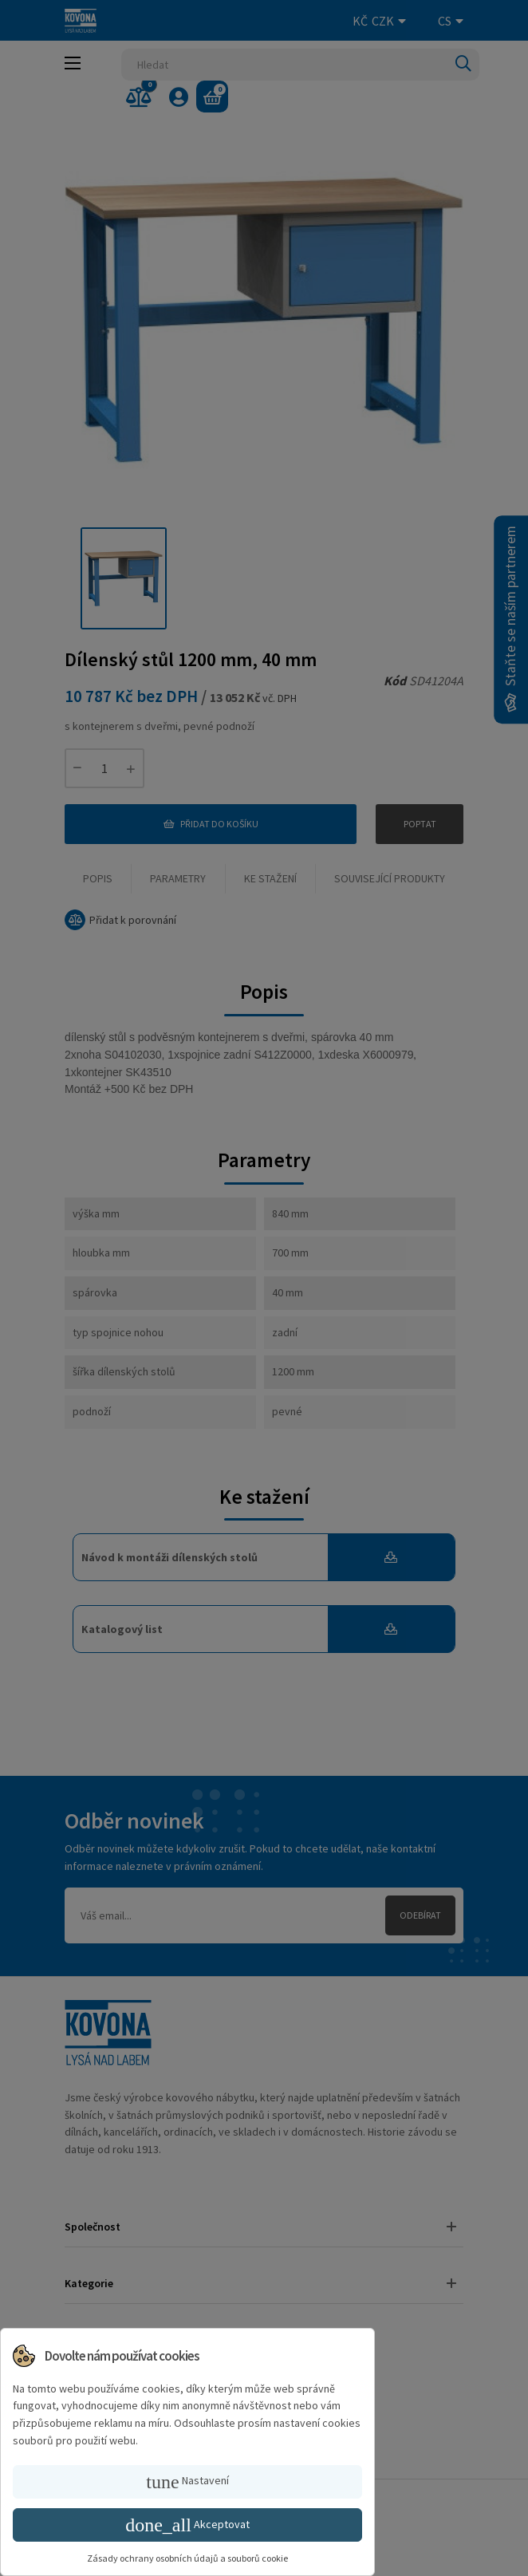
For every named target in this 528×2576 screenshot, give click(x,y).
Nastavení (187, 2481)
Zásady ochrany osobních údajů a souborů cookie (187, 2558)
